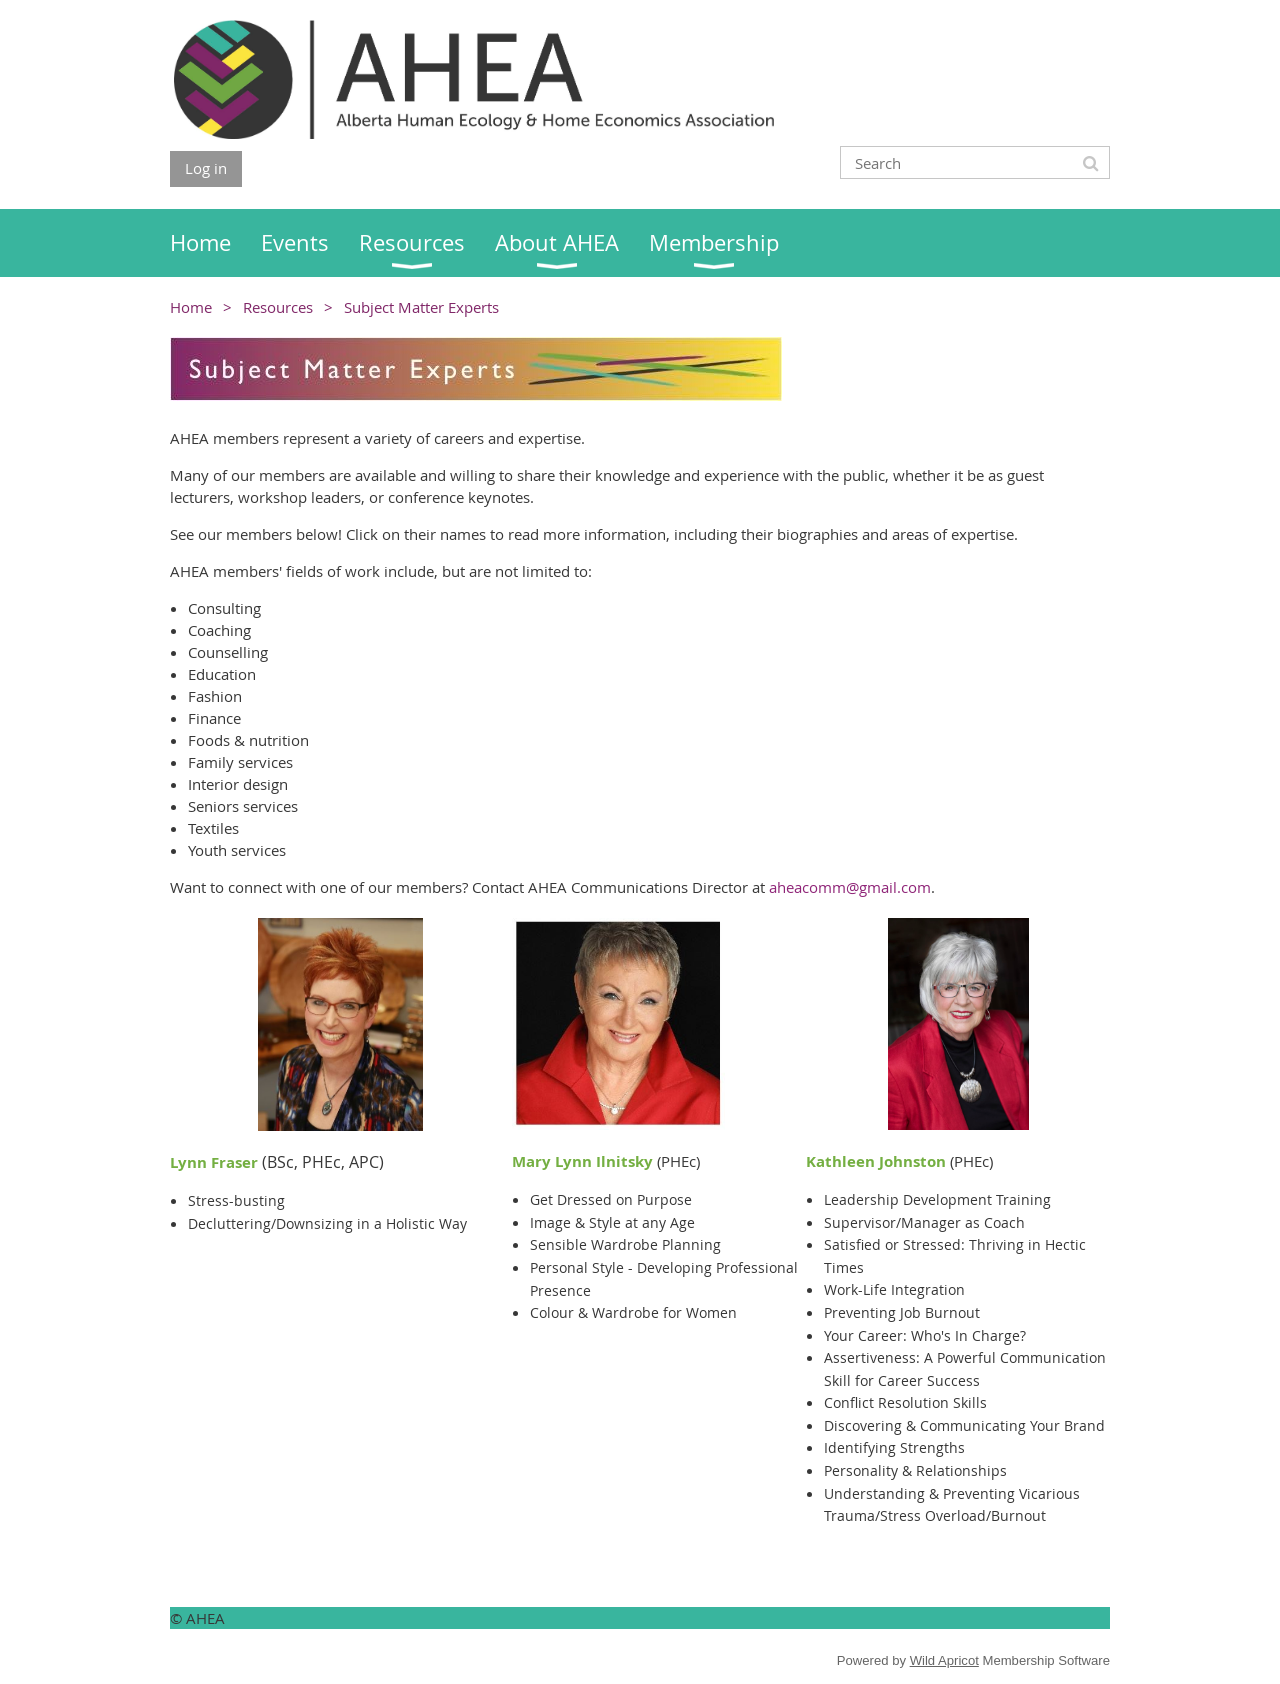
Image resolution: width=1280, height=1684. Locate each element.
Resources (278, 307)
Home (191, 307)
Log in (206, 168)
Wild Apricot (944, 1660)
